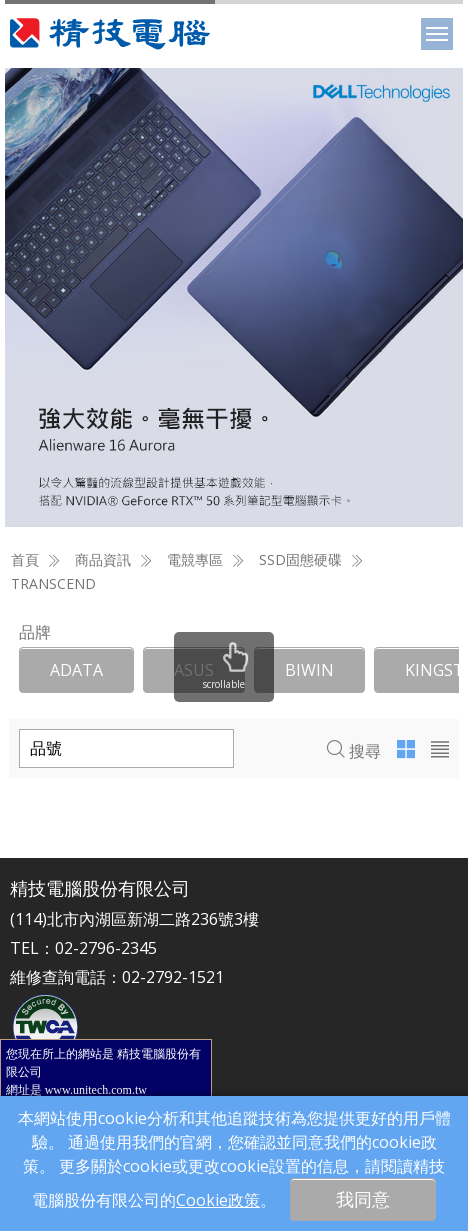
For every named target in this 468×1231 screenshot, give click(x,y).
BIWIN (309, 670)
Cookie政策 (218, 1200)
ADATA (76, 670)
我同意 (363, 1199)
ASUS (194, 670)
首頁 (25, 559)
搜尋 (354, 751)
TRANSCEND (53, 583)
